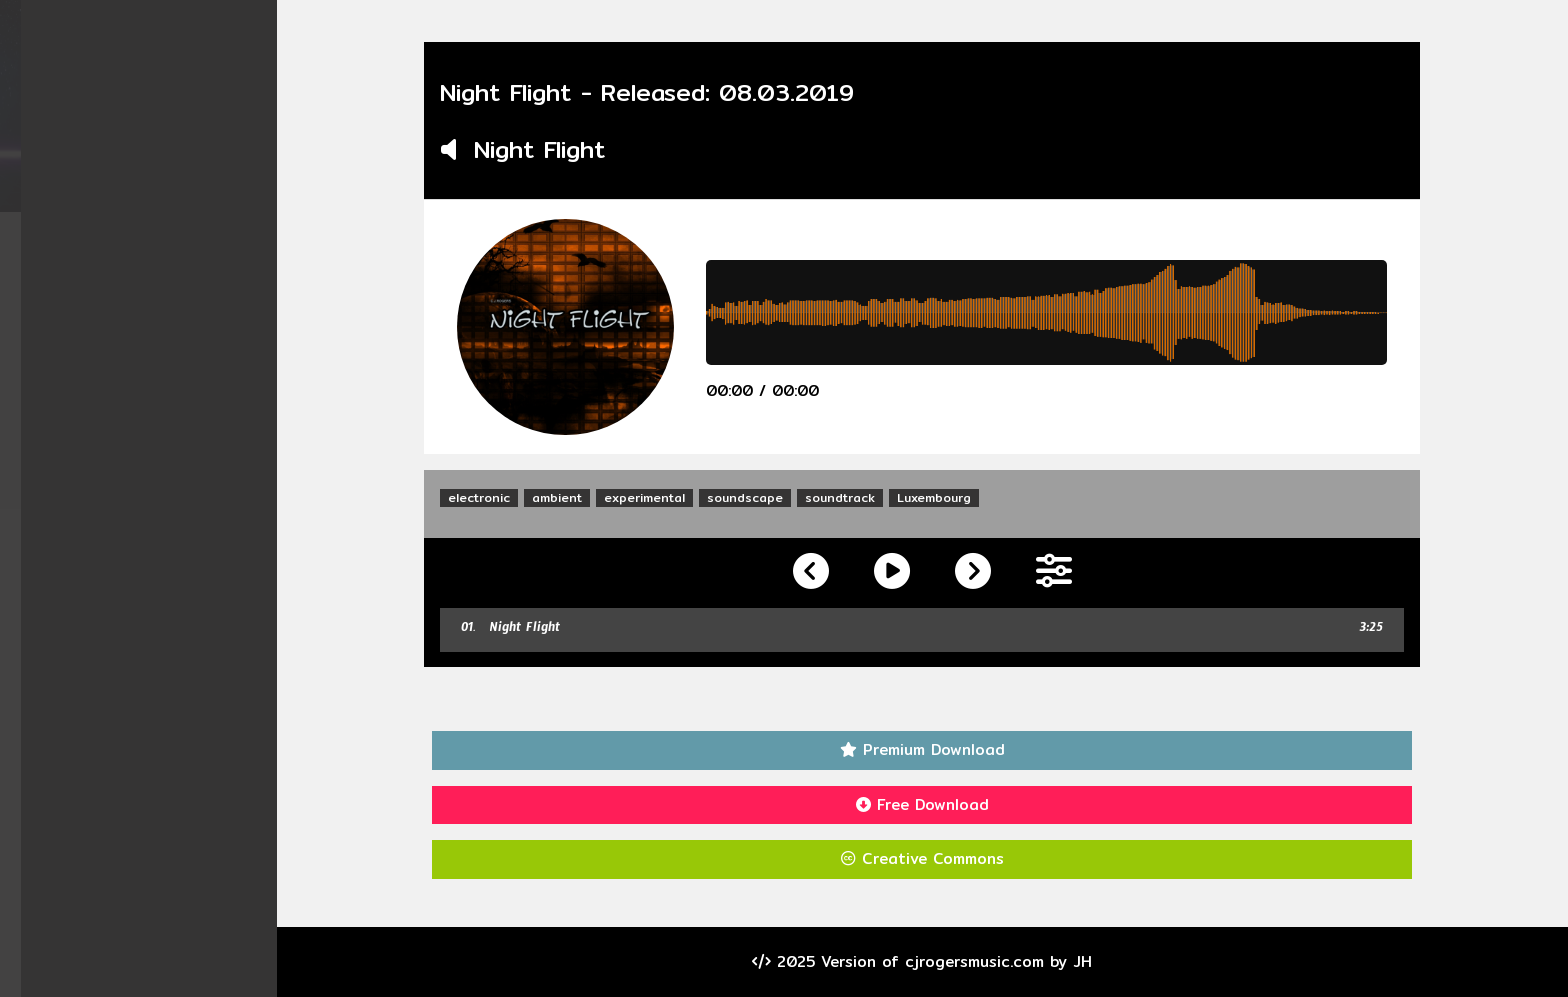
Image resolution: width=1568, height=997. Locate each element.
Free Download (934, 804)
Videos (150, 346)
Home (150, 230)
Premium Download (934, 749)
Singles (150, 307)
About (150, 384)
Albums (150, 269)
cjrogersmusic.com (986, 961)
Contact (150, 423)
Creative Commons (934, 858)
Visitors (150, 461)
